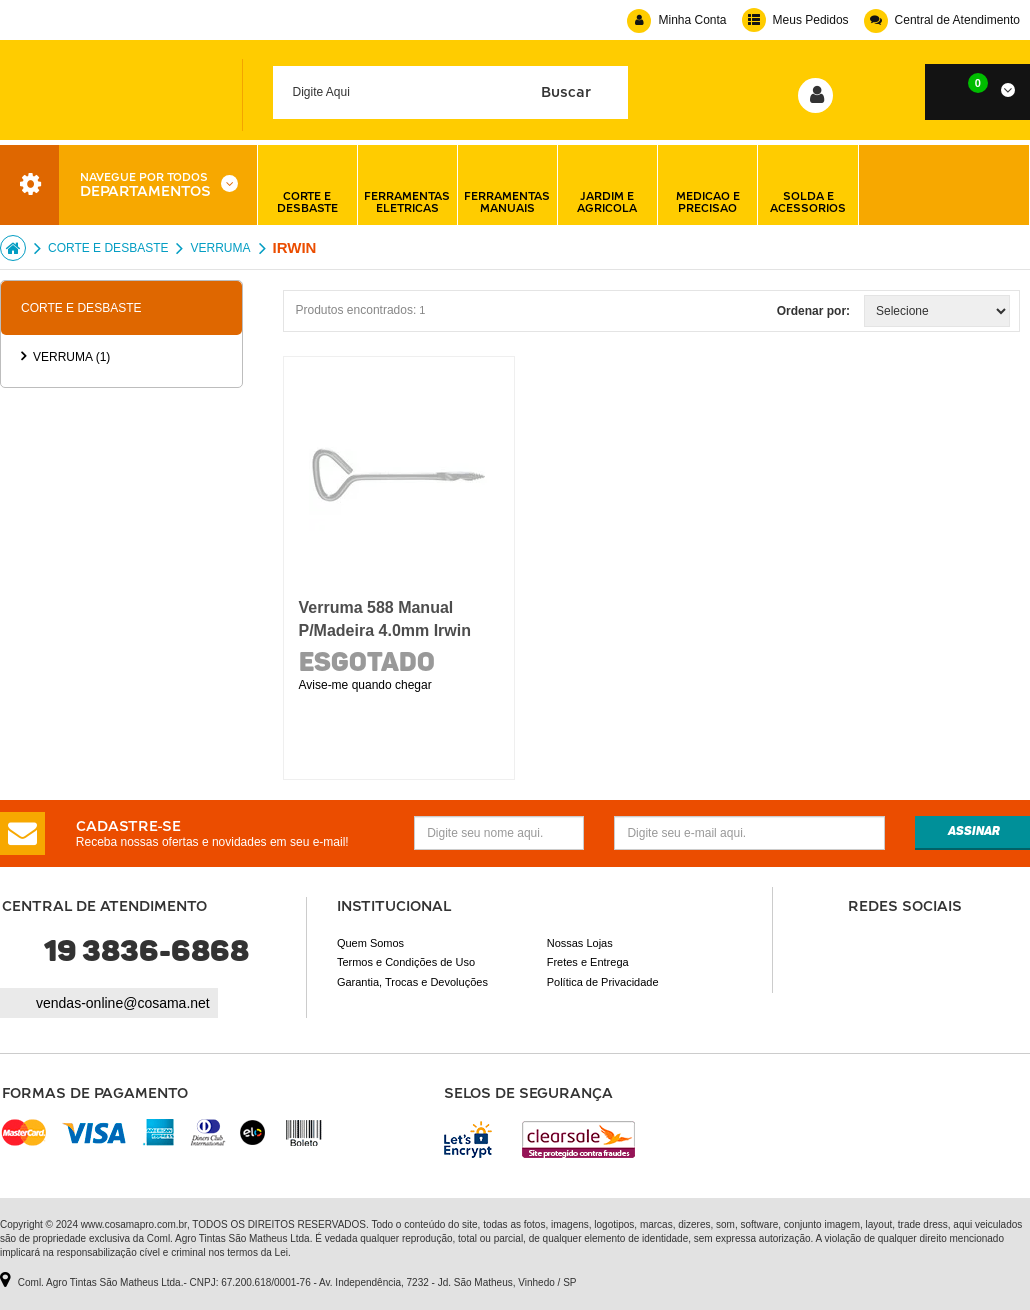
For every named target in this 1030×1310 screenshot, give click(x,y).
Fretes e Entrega (588, 962)
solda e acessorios (808, 184)
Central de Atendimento (942, 20)
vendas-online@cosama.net (123, 1003)
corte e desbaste (307, 184)
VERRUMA (220, 248)
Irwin (295, 247)
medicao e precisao (708, 184)
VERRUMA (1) (71, 357)
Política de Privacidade (603, 982)
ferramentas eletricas (407, 184)
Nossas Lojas (580, 943)
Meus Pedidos (795, 20)
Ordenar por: (813, 311)
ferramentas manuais (507, 184)
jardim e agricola (607, 184)
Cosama (13, 248)
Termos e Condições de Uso (406, 962)
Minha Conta (676, 20)
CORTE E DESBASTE (108, 248)
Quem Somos (370, 943)
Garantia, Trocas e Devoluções (412, 982)
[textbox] (451, 92)
